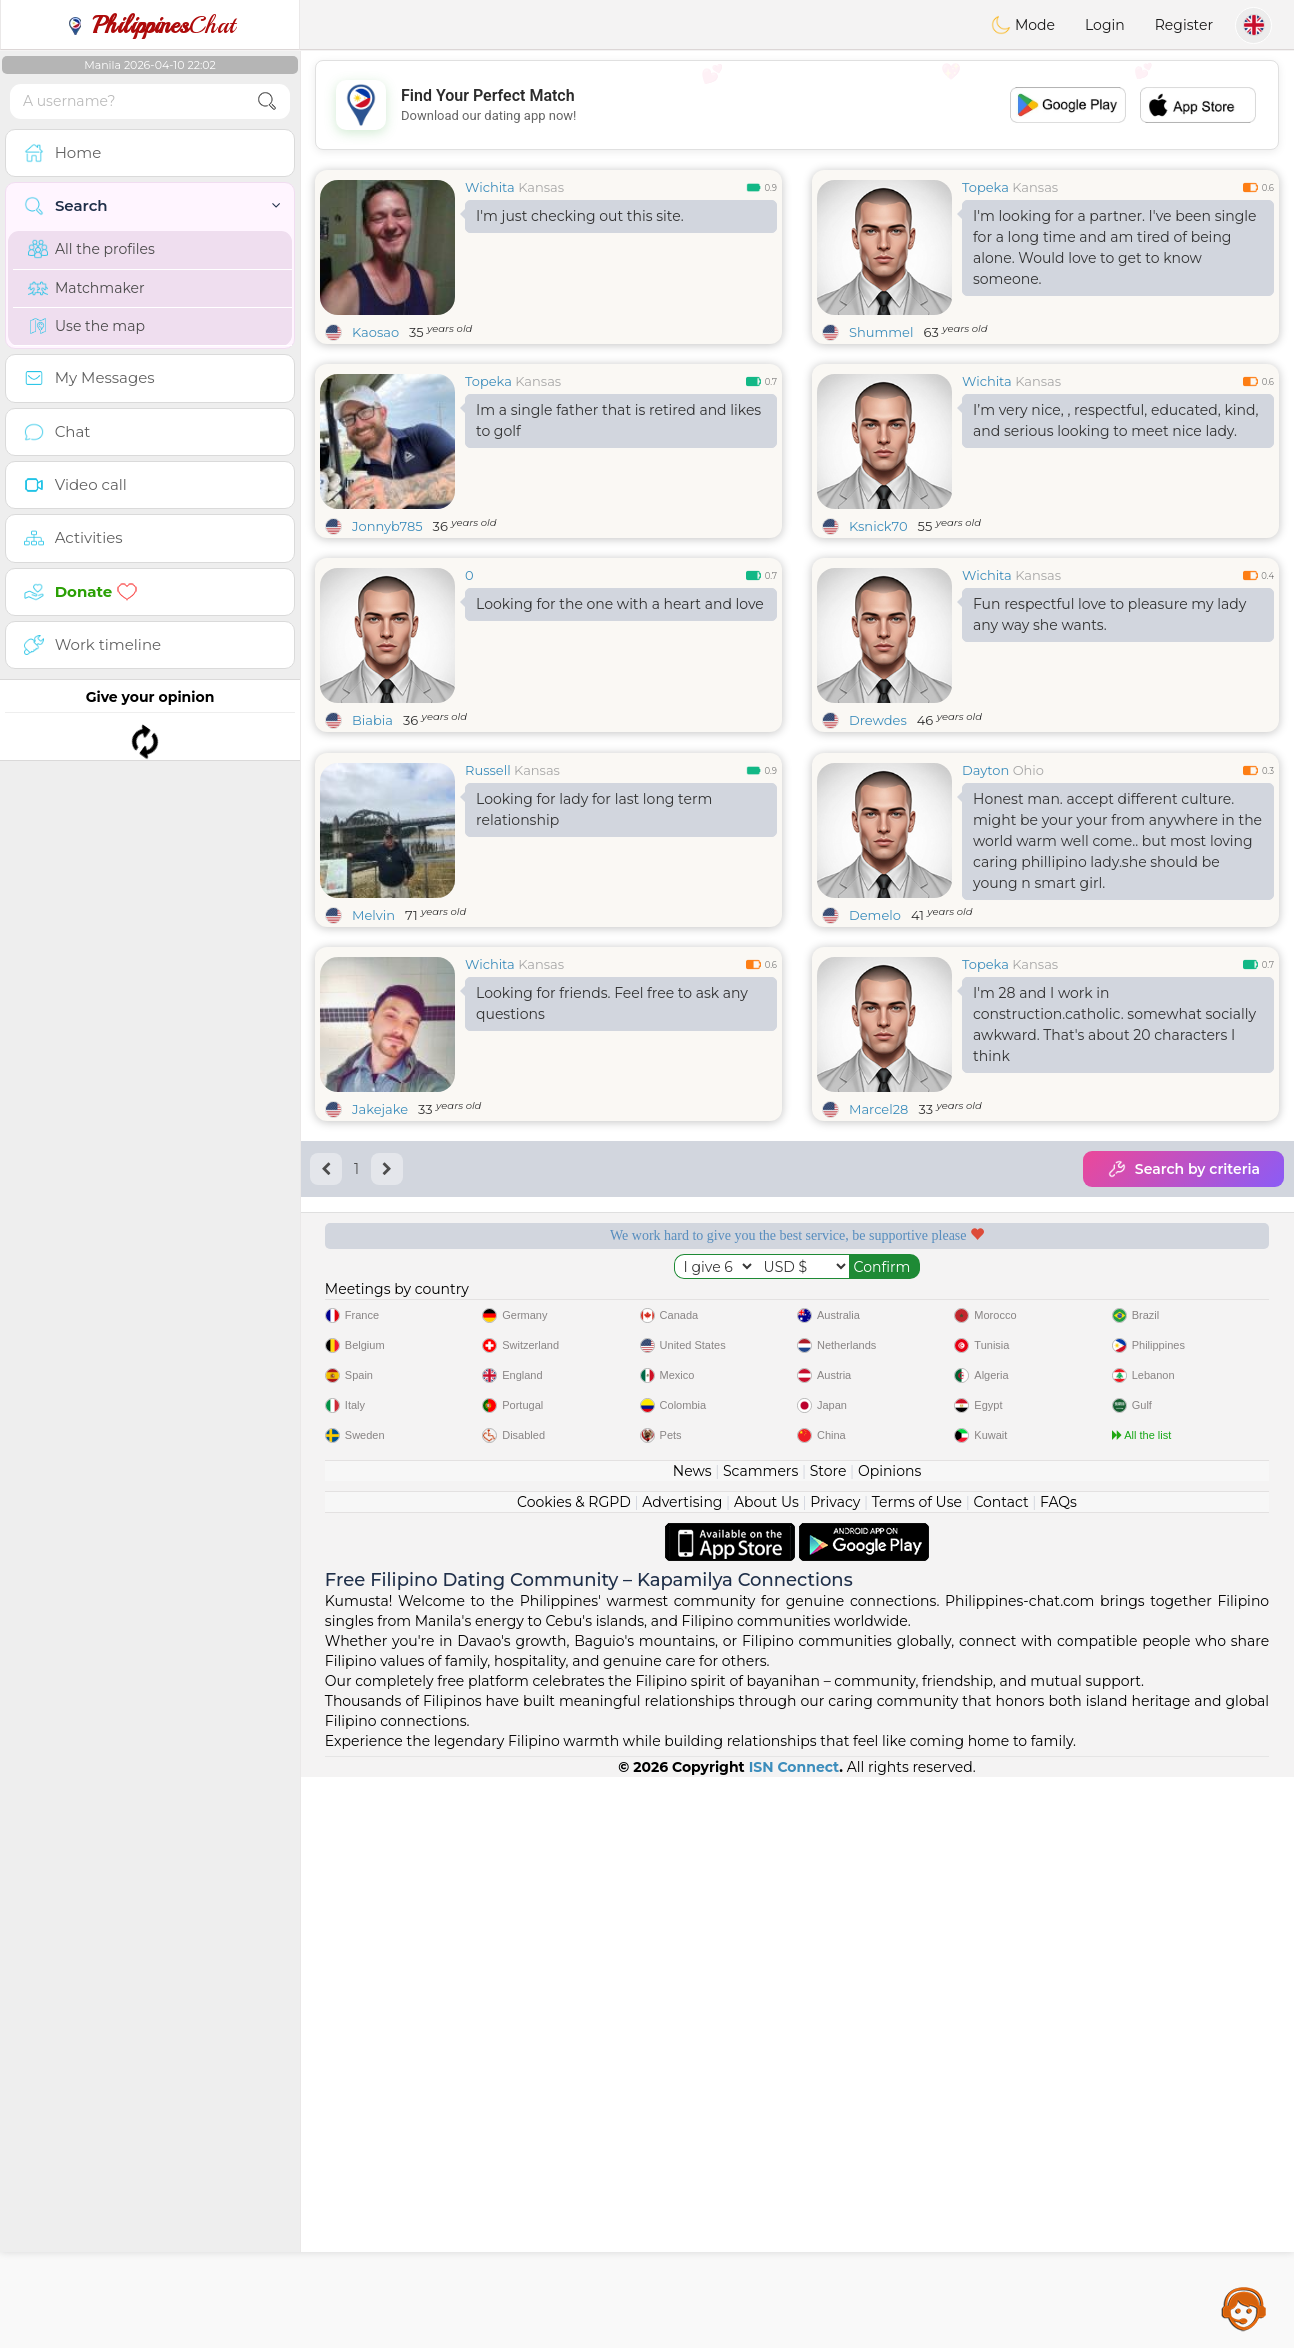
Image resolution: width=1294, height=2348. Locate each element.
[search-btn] (267, 101)
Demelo (875, 1069)
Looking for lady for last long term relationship (594, 963)
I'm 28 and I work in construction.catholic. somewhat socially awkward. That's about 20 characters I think (1114, 1178)
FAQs (1058, 2073)
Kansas (541, 187)
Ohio (1028, 924)
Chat (150, 25)
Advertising (682, 2073)
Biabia (372, 720)
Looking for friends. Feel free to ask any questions (612, 1157)
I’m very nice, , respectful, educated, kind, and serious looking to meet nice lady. (1116, 420)
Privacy (835, 2073)
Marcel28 (878, 1263)
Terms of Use (917, 2073)
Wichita (490, 187)
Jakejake (380, 1263)
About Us (766, 2073)
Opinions (889, 2042)
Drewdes (878, 720)
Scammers (760, 2042)
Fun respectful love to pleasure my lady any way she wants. (1109, 614)
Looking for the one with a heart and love (620, 604)
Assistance (1244, 2308)
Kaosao (375, 332)
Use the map (86, 326)
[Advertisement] (797, 105)
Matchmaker (86, 288)
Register (1184, 25)
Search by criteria (1183, 1323)
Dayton (985, 924)
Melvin (373, 1069)
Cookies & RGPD (574, 2073)
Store (828, 2042)
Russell (488, 924)
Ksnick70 (878, 526)
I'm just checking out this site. (580, 216)
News (692, 2042)
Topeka (985, 187)
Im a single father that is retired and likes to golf (618, 420)
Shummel (881, 332)
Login (1105, 25)
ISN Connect (794, 2338)
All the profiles (91, 249)
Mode (1023, 25)
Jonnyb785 (387, 526)
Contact (1000, 2073)
